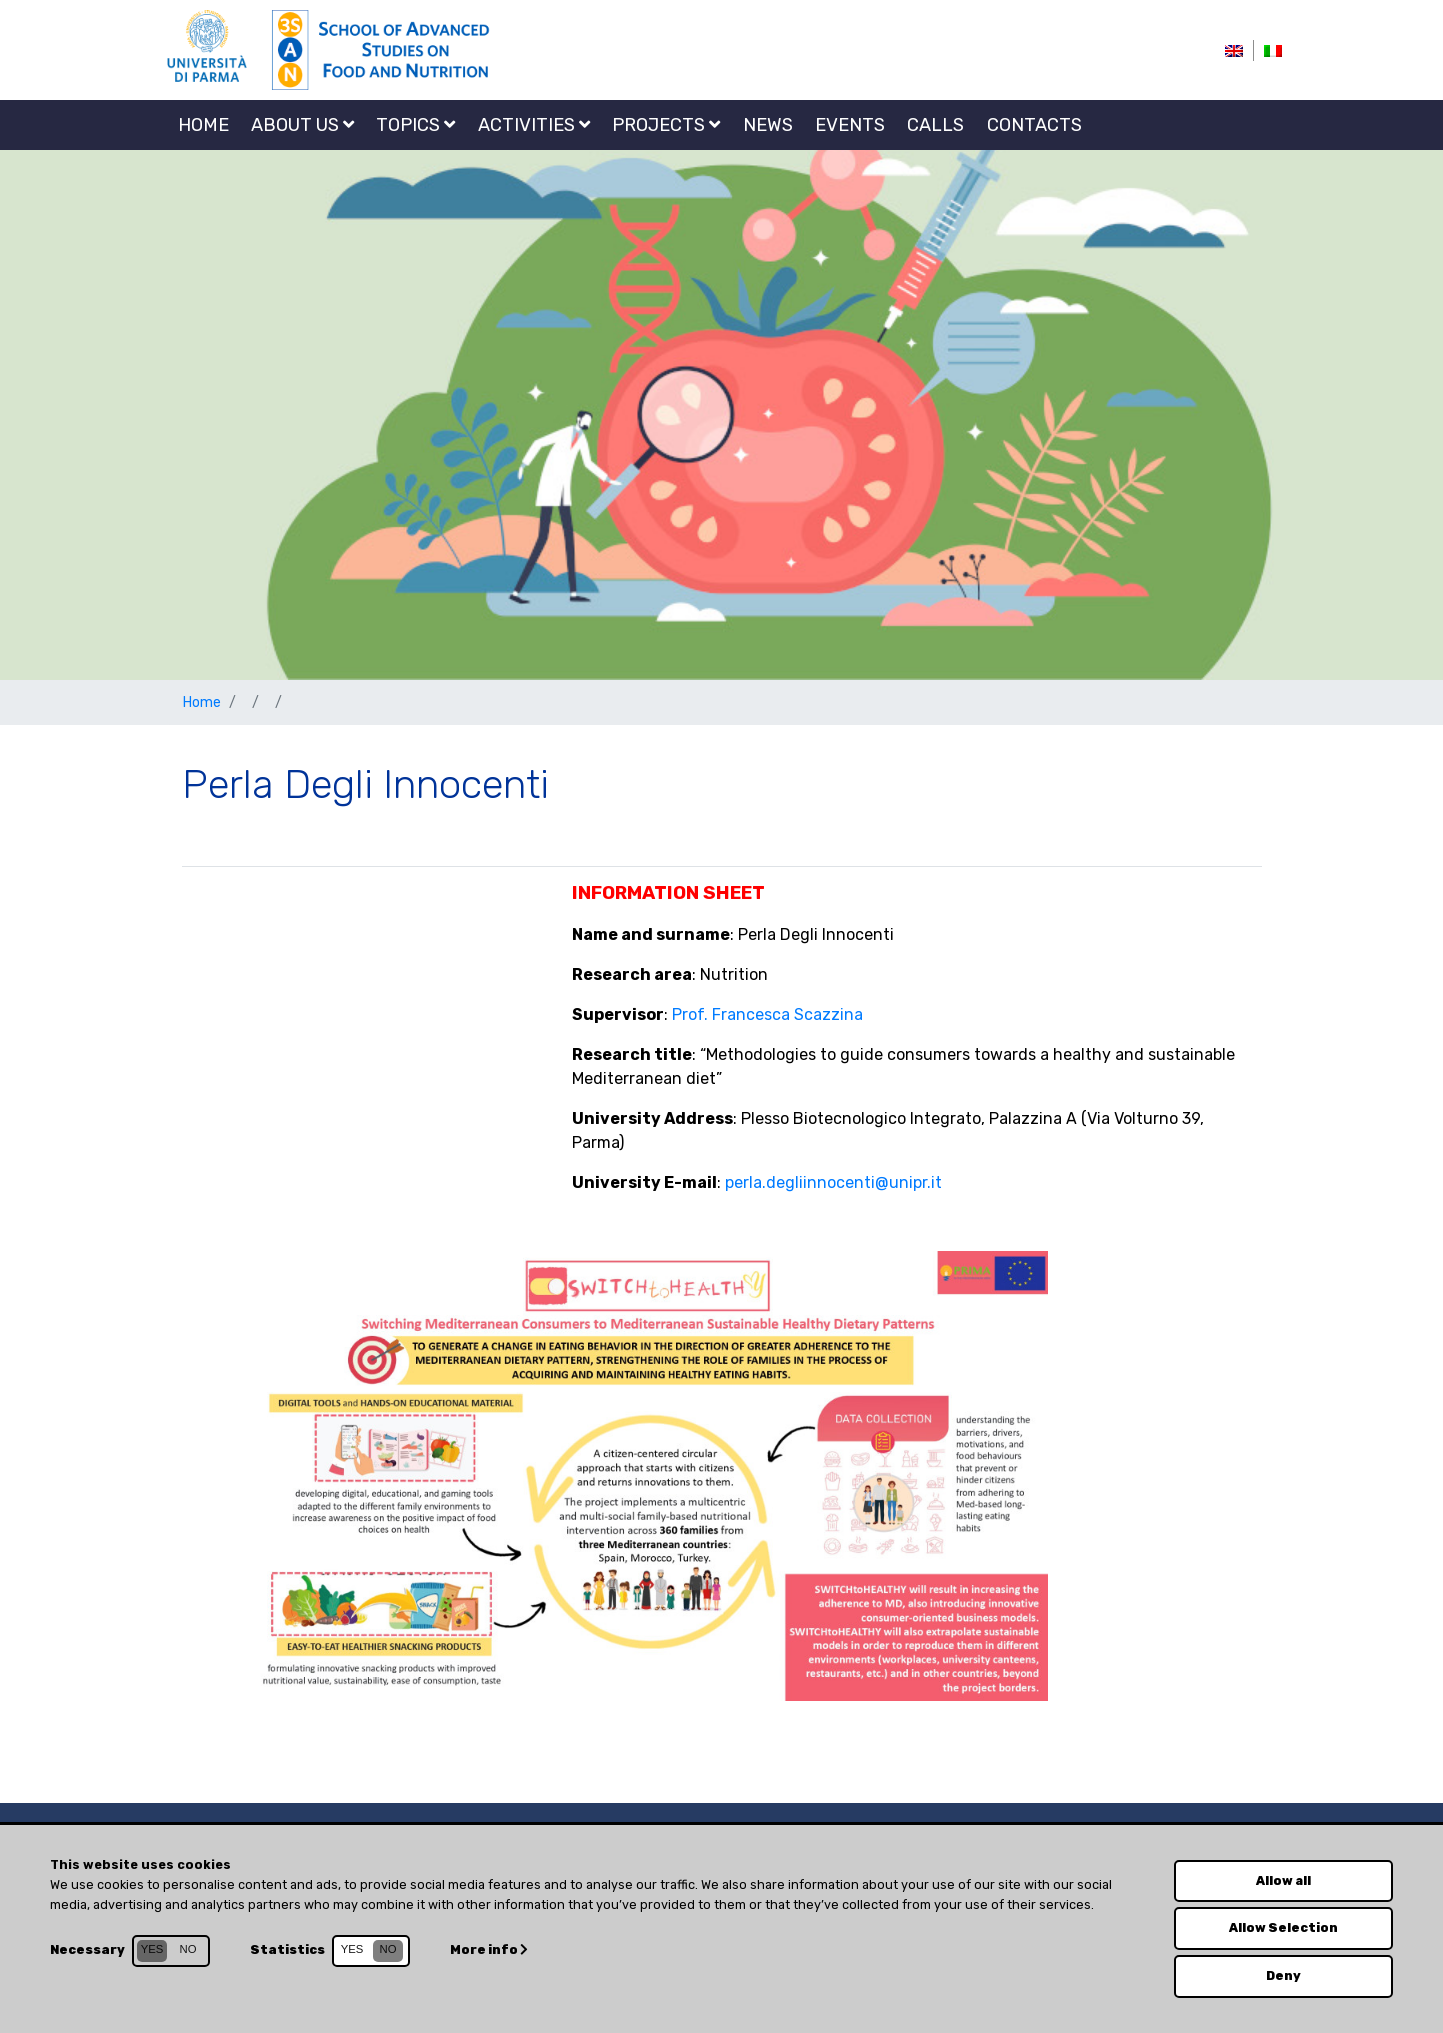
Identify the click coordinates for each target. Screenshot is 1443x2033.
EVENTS (850, 125)
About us (302, 125)
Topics (415, 125)
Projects (666, 125)
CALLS (935, 125)
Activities (534, 125)
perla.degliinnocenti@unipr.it (833, 1182)
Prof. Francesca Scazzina (767, 1014)
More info (489, 1948)
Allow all (1283, 1879)
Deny (1283, 1975)
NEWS (768, 125)
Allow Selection (1284, 1927)
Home (203, 125)
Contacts (1034, 125)
